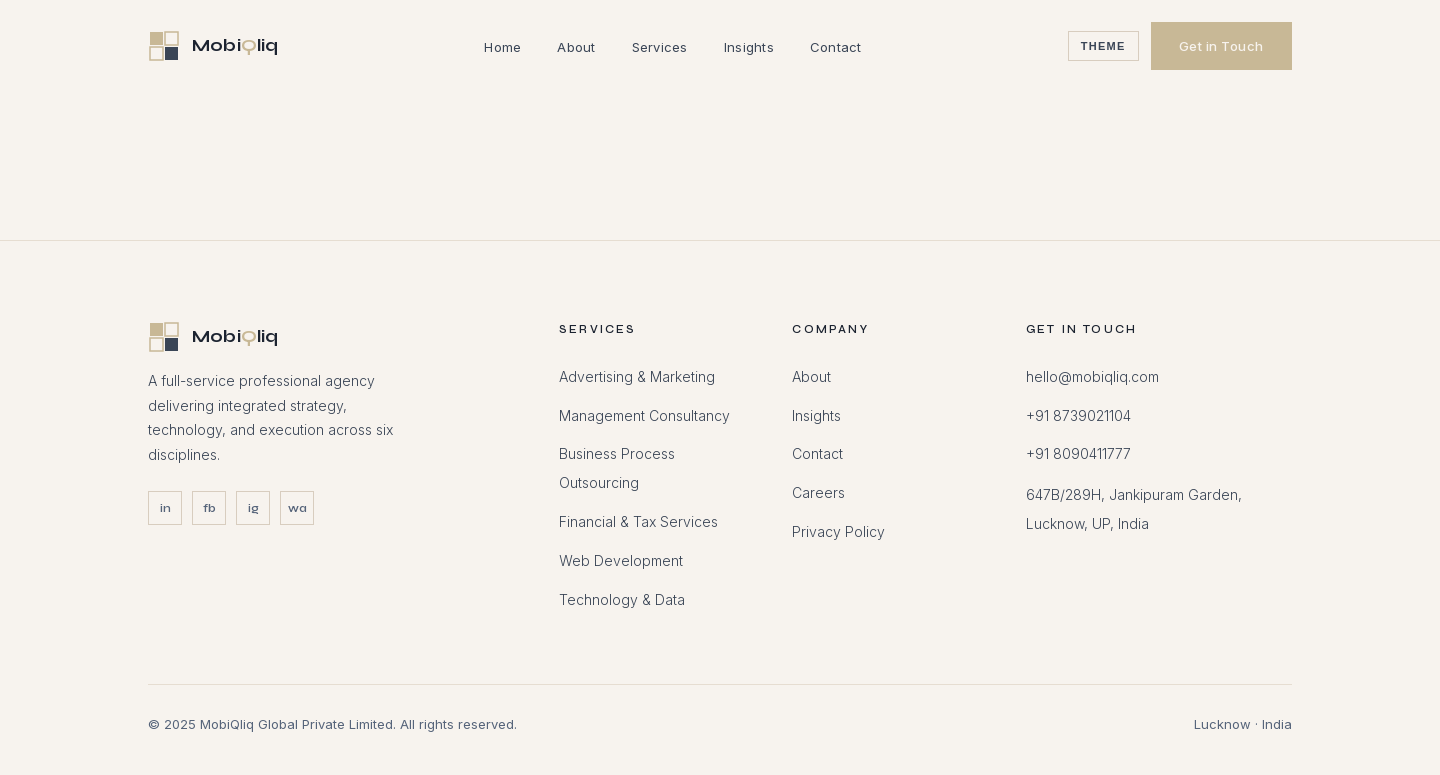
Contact (836, 47)
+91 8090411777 (1078, 453)
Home (502, 47)
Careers (818, 492)
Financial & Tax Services (638, 521)
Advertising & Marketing (637, 376)
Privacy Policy (838, 531)
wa (297, 508)
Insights (749, 47)
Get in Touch (1221, 46)
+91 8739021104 (1078, 415)
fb (209, 508)
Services (660, 47)
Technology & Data (622, 599)
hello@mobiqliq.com (1092, 376)
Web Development (621, 560)
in (165, 508)
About (576, 47)
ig (253, 508)
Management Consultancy (644, 415)
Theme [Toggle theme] (1103, 46)
